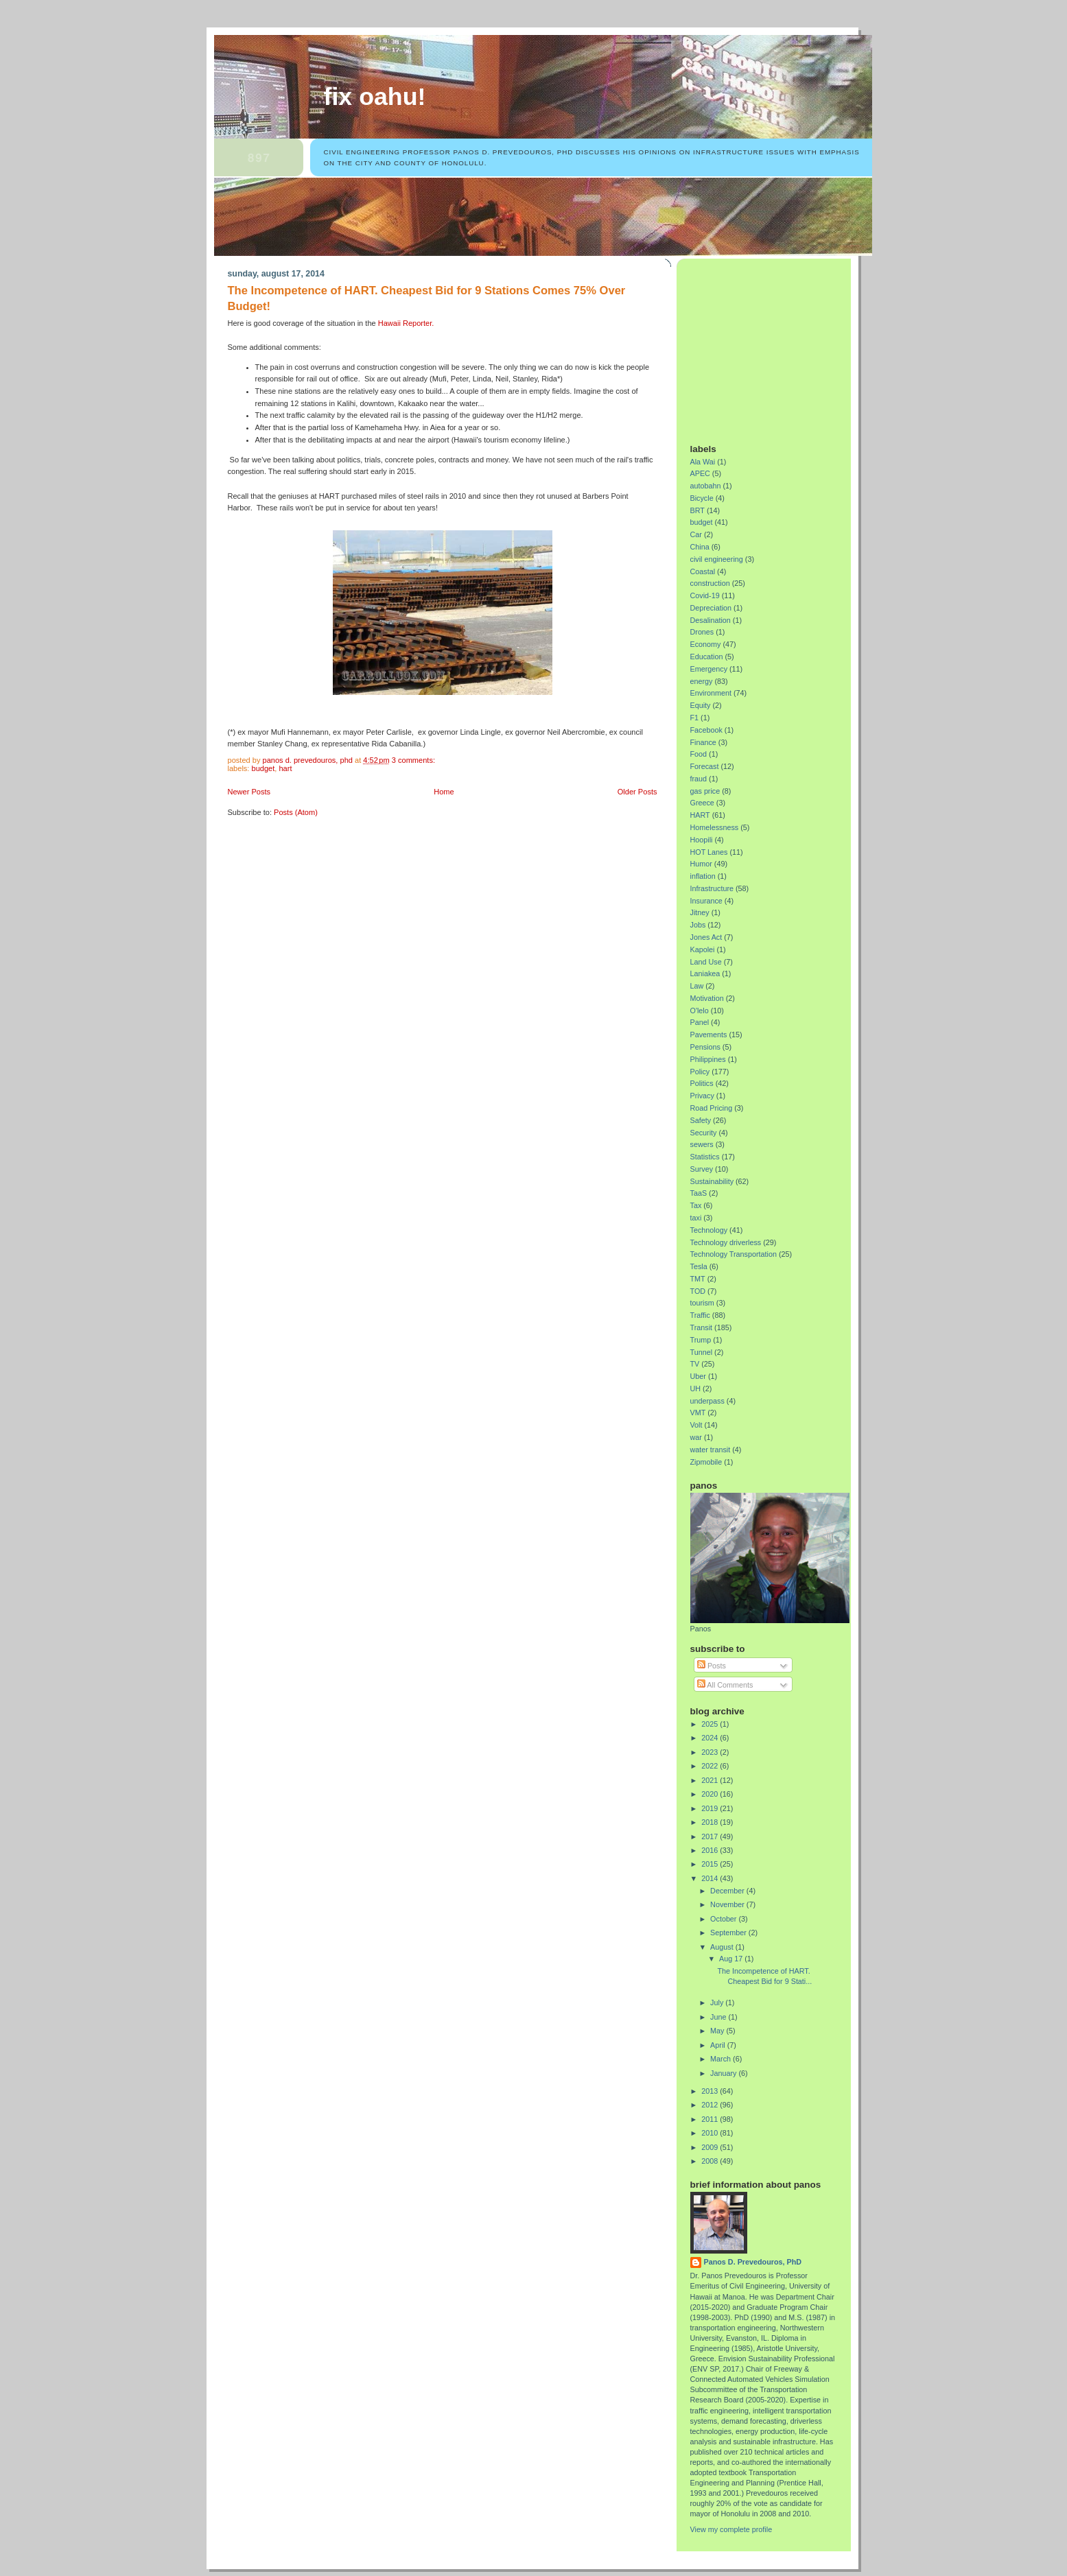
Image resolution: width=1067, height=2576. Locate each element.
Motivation (707, 998)
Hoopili (701, 840)
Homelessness (714, 827)
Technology (709, 1230)
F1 (694, 717)
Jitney (700, 912)
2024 (710, 1738)
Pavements (708, 1034)
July (717, 2002)
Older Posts (637, 792)
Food (698, 754)
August (723, 1947)
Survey (702, 1169)
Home (444, 792)
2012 (710, 2105)
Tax (696, 1205)
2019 (710, 1808)
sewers (702, 1144)
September (729, 1932)
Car (696, 534)
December (728, 1891)
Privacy (702, 1095)
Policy (700, 1071)
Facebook (706, 730)
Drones (702, 632)
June (719, 2017)
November (728, 1904)
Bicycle (702, 498)
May (718, 2030)
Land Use (706, 962)
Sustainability (712, 1181)
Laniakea (705, 973)
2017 (710, 1836)
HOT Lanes (709, 852)
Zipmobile (706, 1462)
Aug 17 (731, 1958)
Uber (698, 1376)
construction (710, 583)
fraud (698, 779)
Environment (711, 693)
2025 (710, 1724)
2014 (710, 1878)
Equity (700, 705)
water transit (710, 1449)
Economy (705, 644)
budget (263, 768)
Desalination (710, 620)
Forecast (704, 766)
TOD (698, 1291)
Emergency (709, 669)
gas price (705, 791)
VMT (698, 1412)
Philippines (708, 1059)
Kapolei (702, 949)
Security (703, 1133)
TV (695, 1364)
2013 (710, 2091)
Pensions (705, 1047)
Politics (702, 1083)
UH (695, 1388)
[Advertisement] (776, 346)
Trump (701, 1340)
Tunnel (701, 1352)
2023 (710, 1752)
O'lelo (699, 1010)
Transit (701, 1327)
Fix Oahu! (375, 96)
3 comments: (414, 760)
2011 (710, 2119)
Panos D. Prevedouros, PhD (753, 2262)
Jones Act (706, 937)
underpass (707, 1401)
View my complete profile (731, 2529)
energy (701, 681)
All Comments (725, 1685)
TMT (697, 1279)
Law (697, 986)
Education (706, 656)
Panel (700, 1022)
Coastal (703, 571)
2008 (710, 2161)
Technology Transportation (733, 1254)
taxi (696, 1218)
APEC (700, 473)
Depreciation (711, 608)
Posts (711, 1666)
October (724, 1919)
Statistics (705, 1157)
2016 (710, 1850)
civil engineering (716, 559)
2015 (710, 1864)
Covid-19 (705, 595)
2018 (710, 1822)
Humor (701, 864)
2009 (710, 2147)
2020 (710, 1794)
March (721, 2059)
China (700, 547)
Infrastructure (712, 888)
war (696, 1437)
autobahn (705, 486)
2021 (710, 1780)
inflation (703, 876)
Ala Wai (703, 462)
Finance (703, 742)
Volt (696, 1425)
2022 (710, 1766)
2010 (710, 2133)
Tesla (698, 1266)
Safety (701, 1120)
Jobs (698, 925)
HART (285, 768)
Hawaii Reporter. (406, 323)
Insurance (706, 901)
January (724, 2073)
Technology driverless (726, 1242)
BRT (697, 510)
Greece (702, 803)
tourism (702, 1303)
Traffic (700, 1315)
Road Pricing (711, 1108)
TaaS (698, 1193)
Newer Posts (249, 792)
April (718, 2045)
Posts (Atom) (296, 812)
